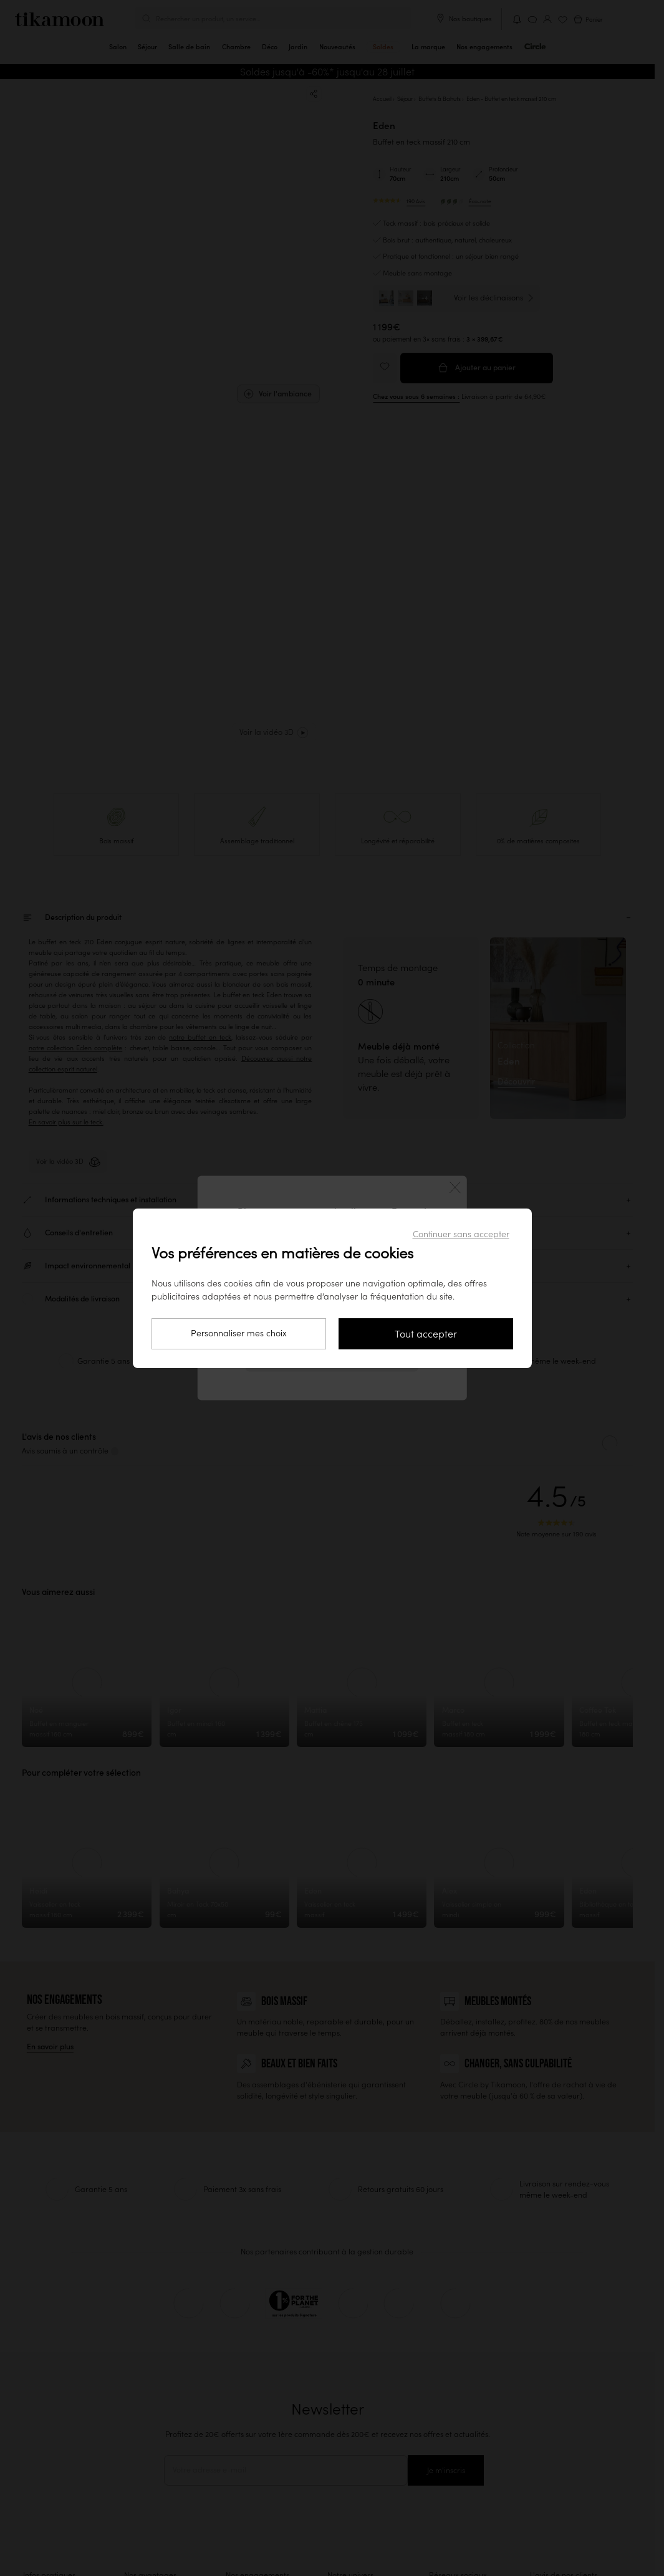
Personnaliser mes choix (239, 1333)
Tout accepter (426, 1334)
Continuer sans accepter (461, 1234)
